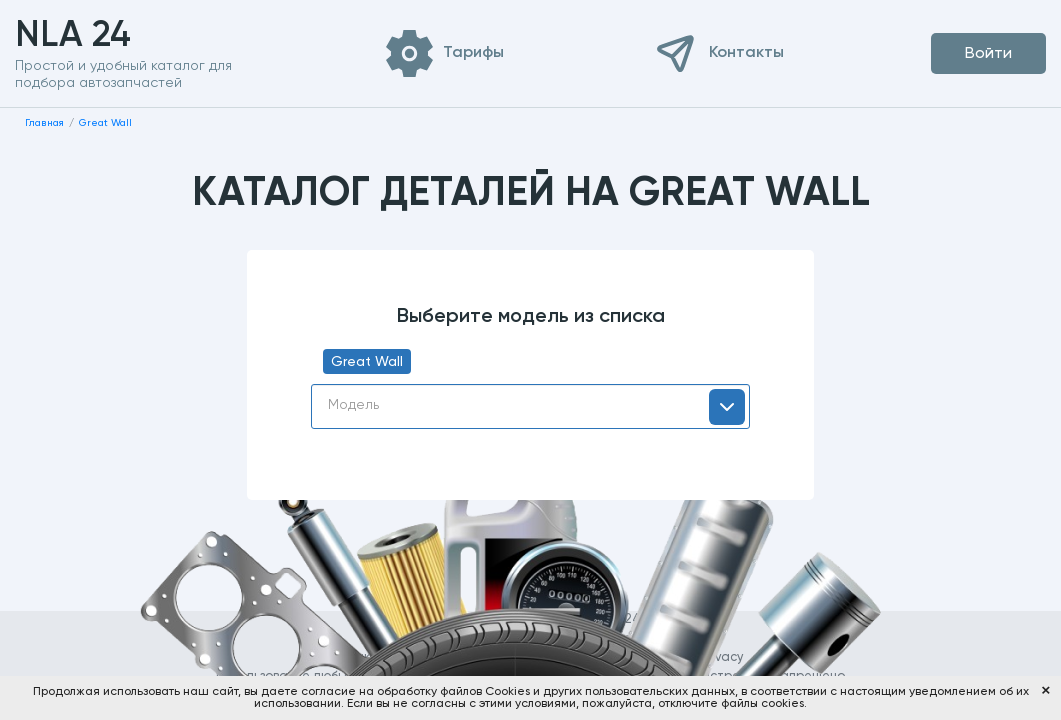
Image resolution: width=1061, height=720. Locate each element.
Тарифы (473, 53)
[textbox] (530, 405)
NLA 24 (104, 36)
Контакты (746, 53)
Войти (988, 54)
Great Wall (367, 362)
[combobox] (530, 406)
